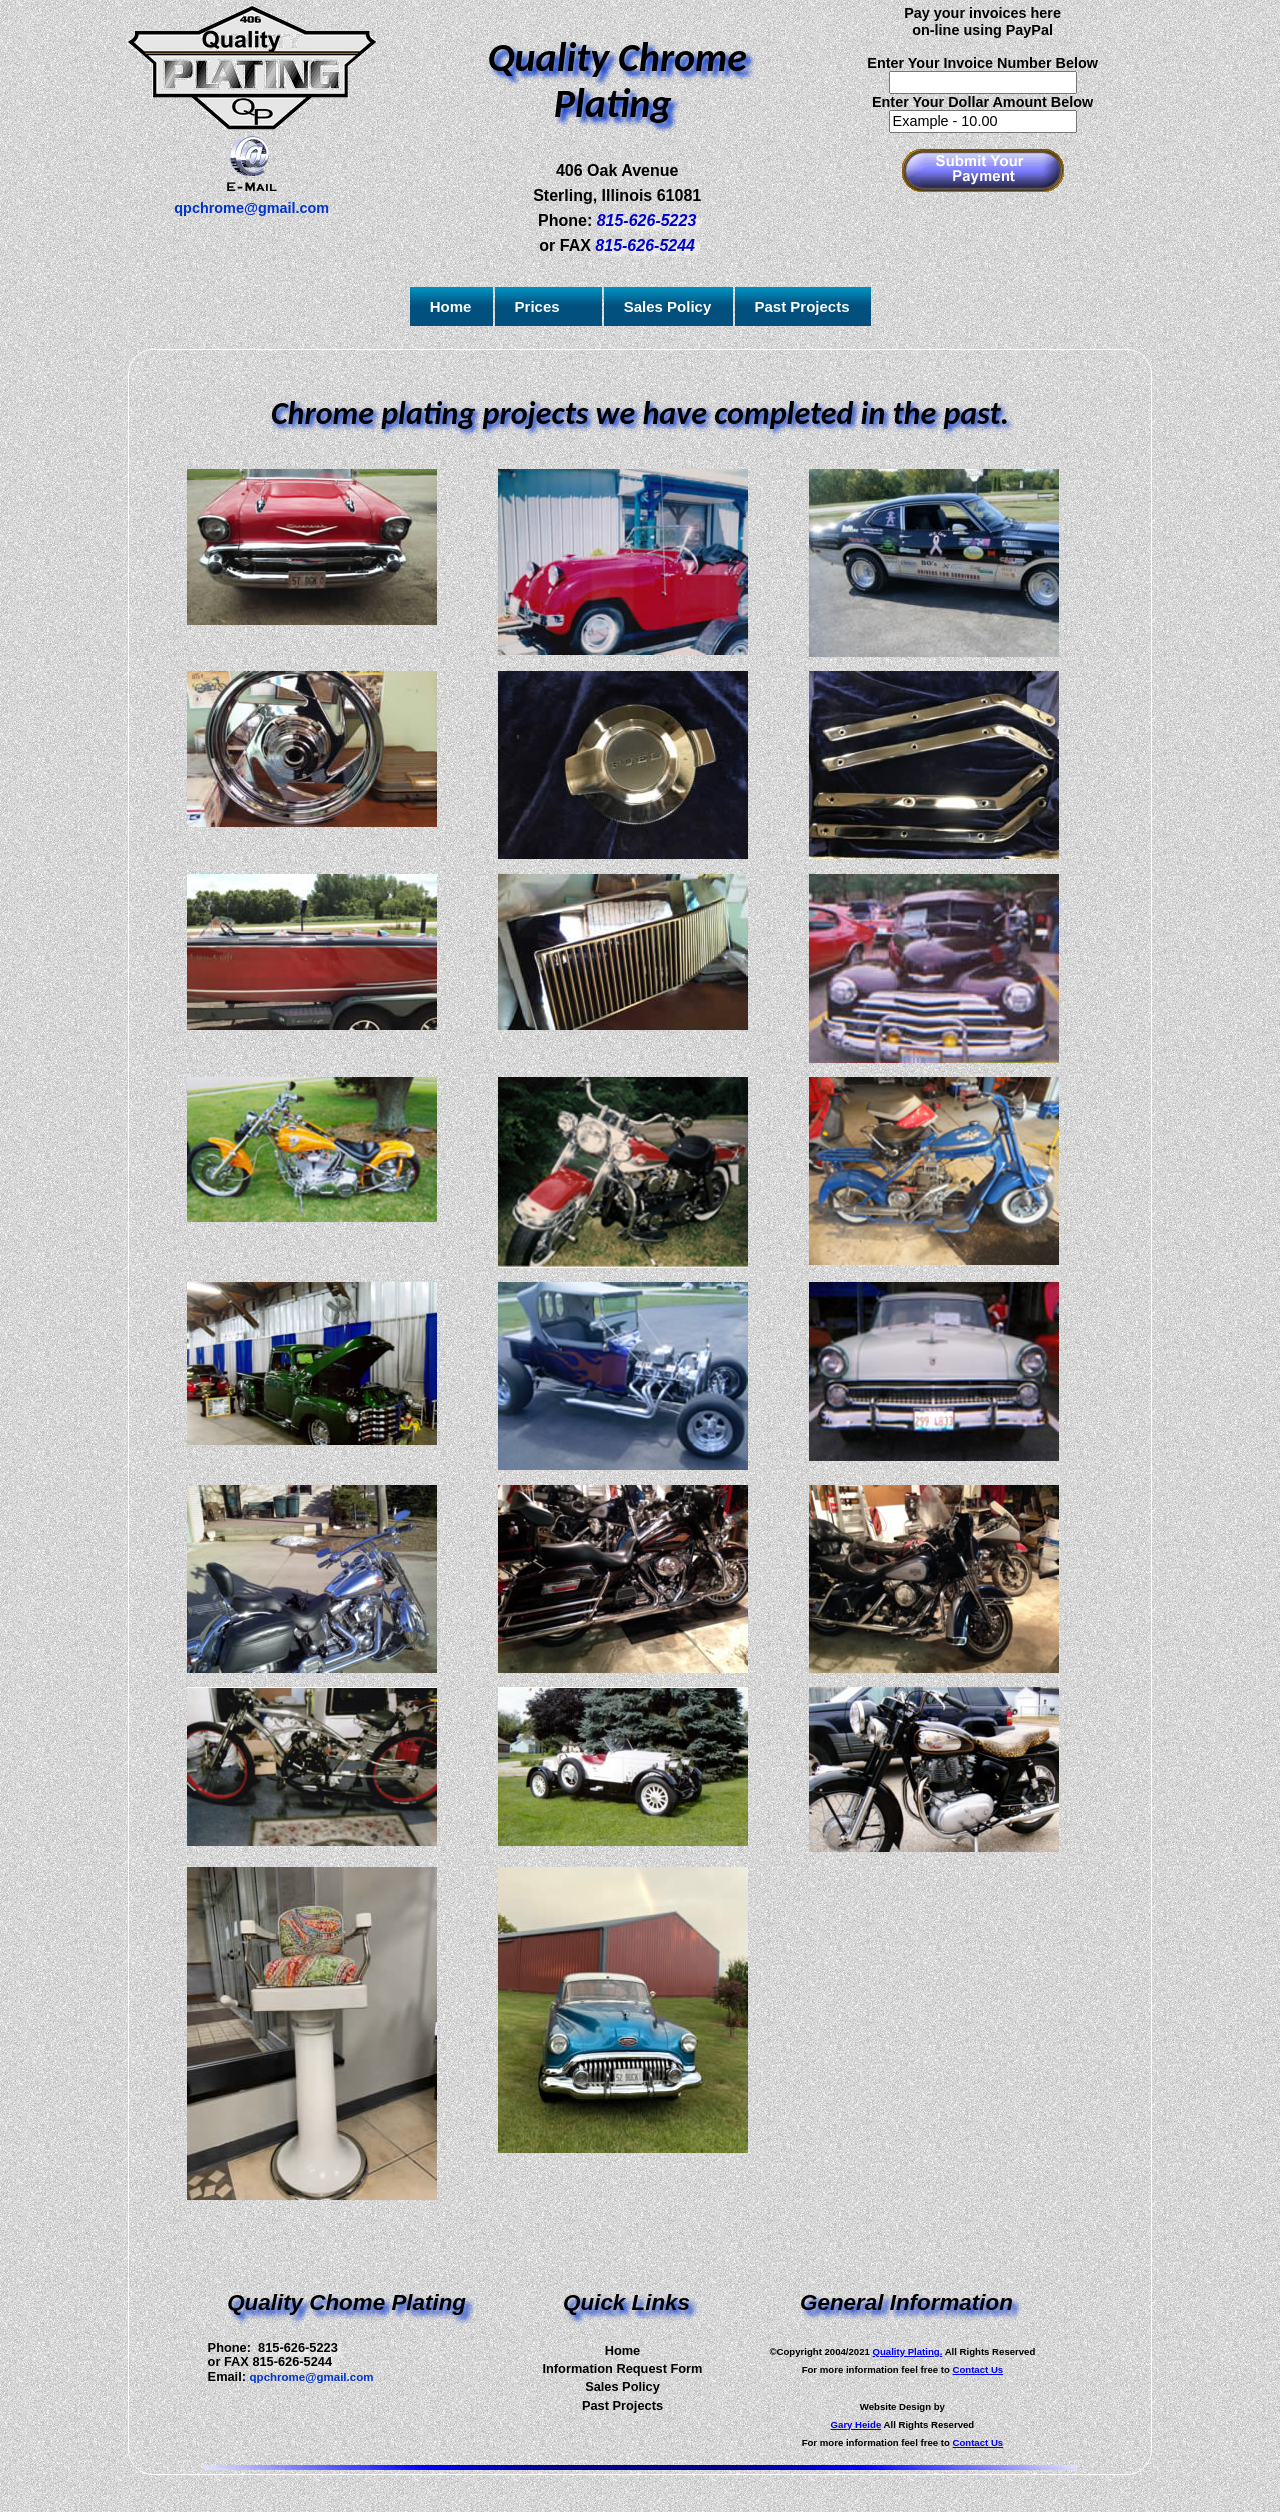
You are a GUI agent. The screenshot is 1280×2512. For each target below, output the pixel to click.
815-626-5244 (645, 245)
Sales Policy (622, 2386)
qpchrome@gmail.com (312, 2377)
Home (623, 2350)
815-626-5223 (647, 220)
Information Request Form (622, 2368)
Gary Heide (856, 2424)
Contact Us (978, 2369)
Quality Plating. (908, 2351)
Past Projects (622, 2405)
